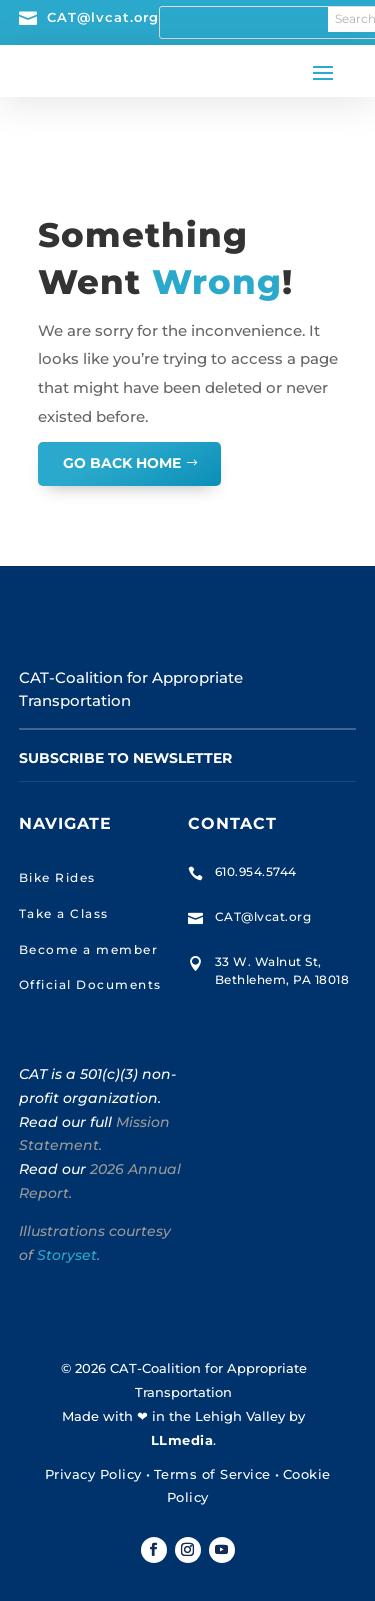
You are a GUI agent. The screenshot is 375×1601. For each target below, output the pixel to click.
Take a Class (64, 913)
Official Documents (90, 984)
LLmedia (182, 1440)
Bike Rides (57, 877)
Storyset (67, 1255)
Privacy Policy (93, 1474)
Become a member (89, 949)
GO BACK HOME (122, 463)
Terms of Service (212, 1474)
